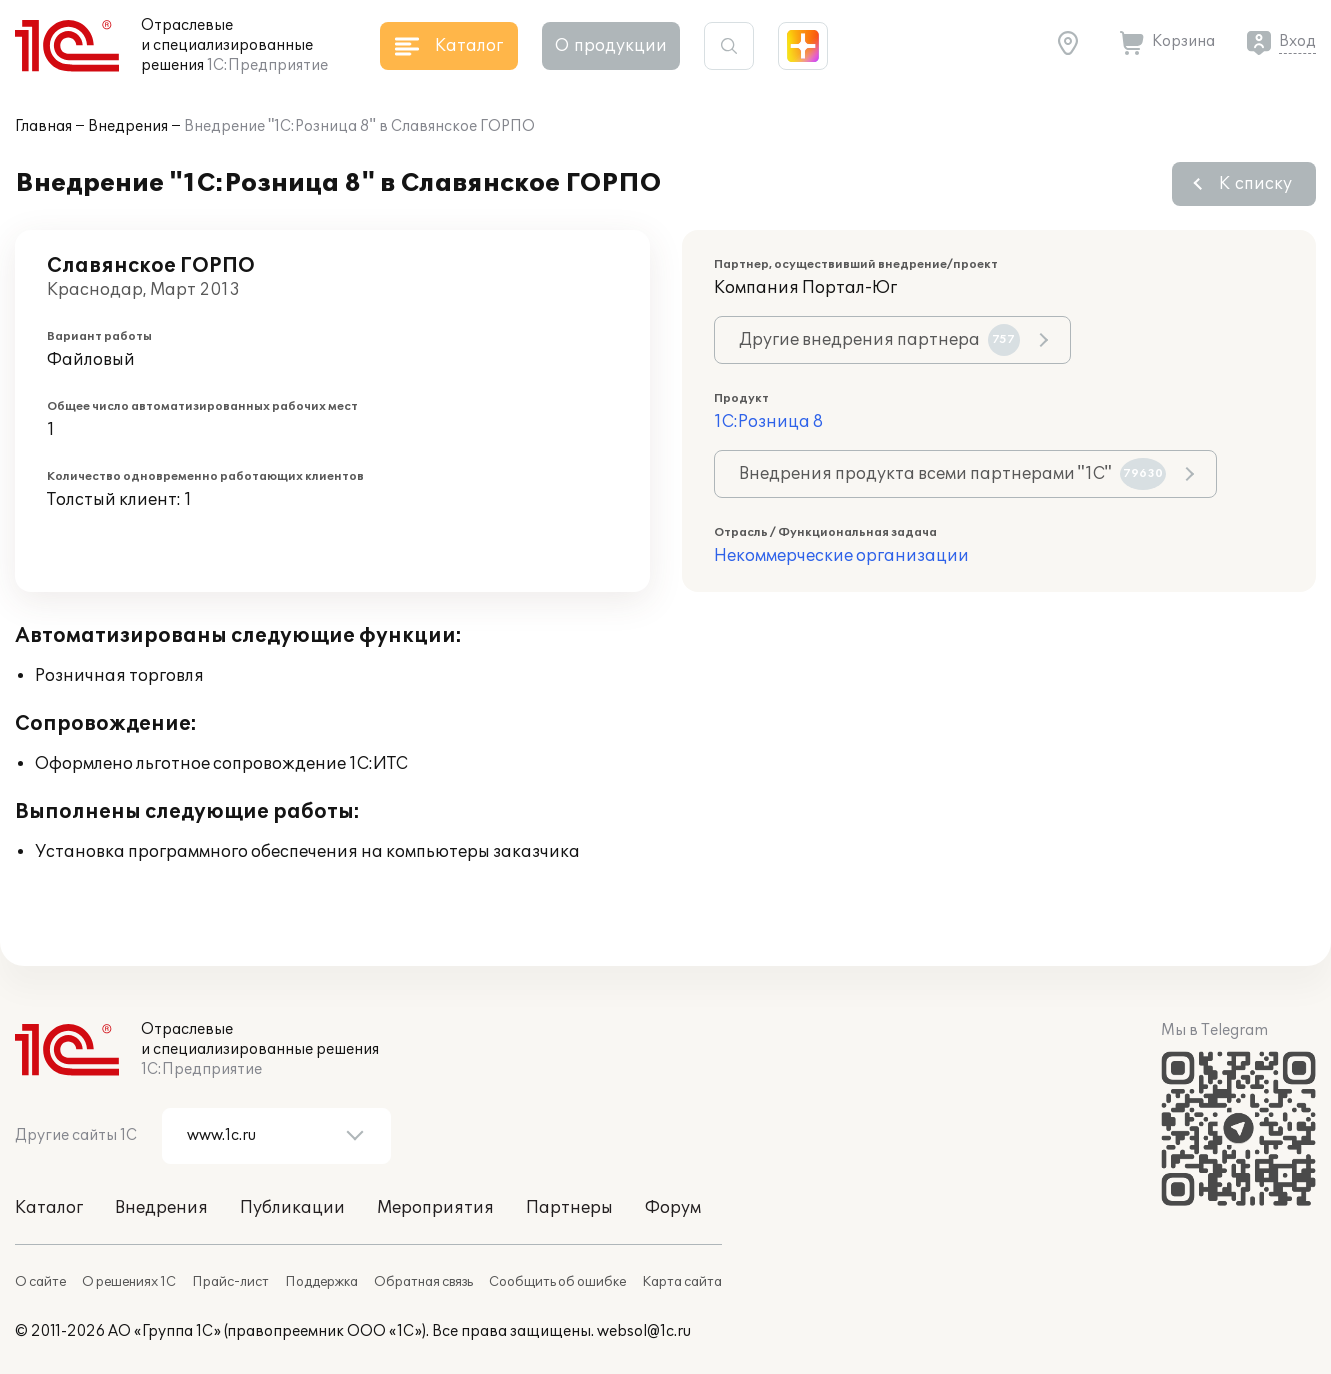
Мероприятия (435, 1208)
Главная (43, 126)
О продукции (611, 46)
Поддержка (321, 1282)
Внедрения (128, 126)
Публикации (292, 1208)
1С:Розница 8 (768, 422)
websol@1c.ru (644, 1331)
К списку (1255, 184)
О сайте (40, 1282)
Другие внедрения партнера (879, 340)
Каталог (49, 1208)
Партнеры (569, 1208)
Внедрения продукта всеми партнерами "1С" (952, 474)
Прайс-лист (230, 1282)
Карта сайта (682, 1282)
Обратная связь (423, 1282)
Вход (1297, 41)
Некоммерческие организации (841, 556)
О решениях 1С (129, 1282)
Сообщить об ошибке (557, 1282)
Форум (673, 1208)
